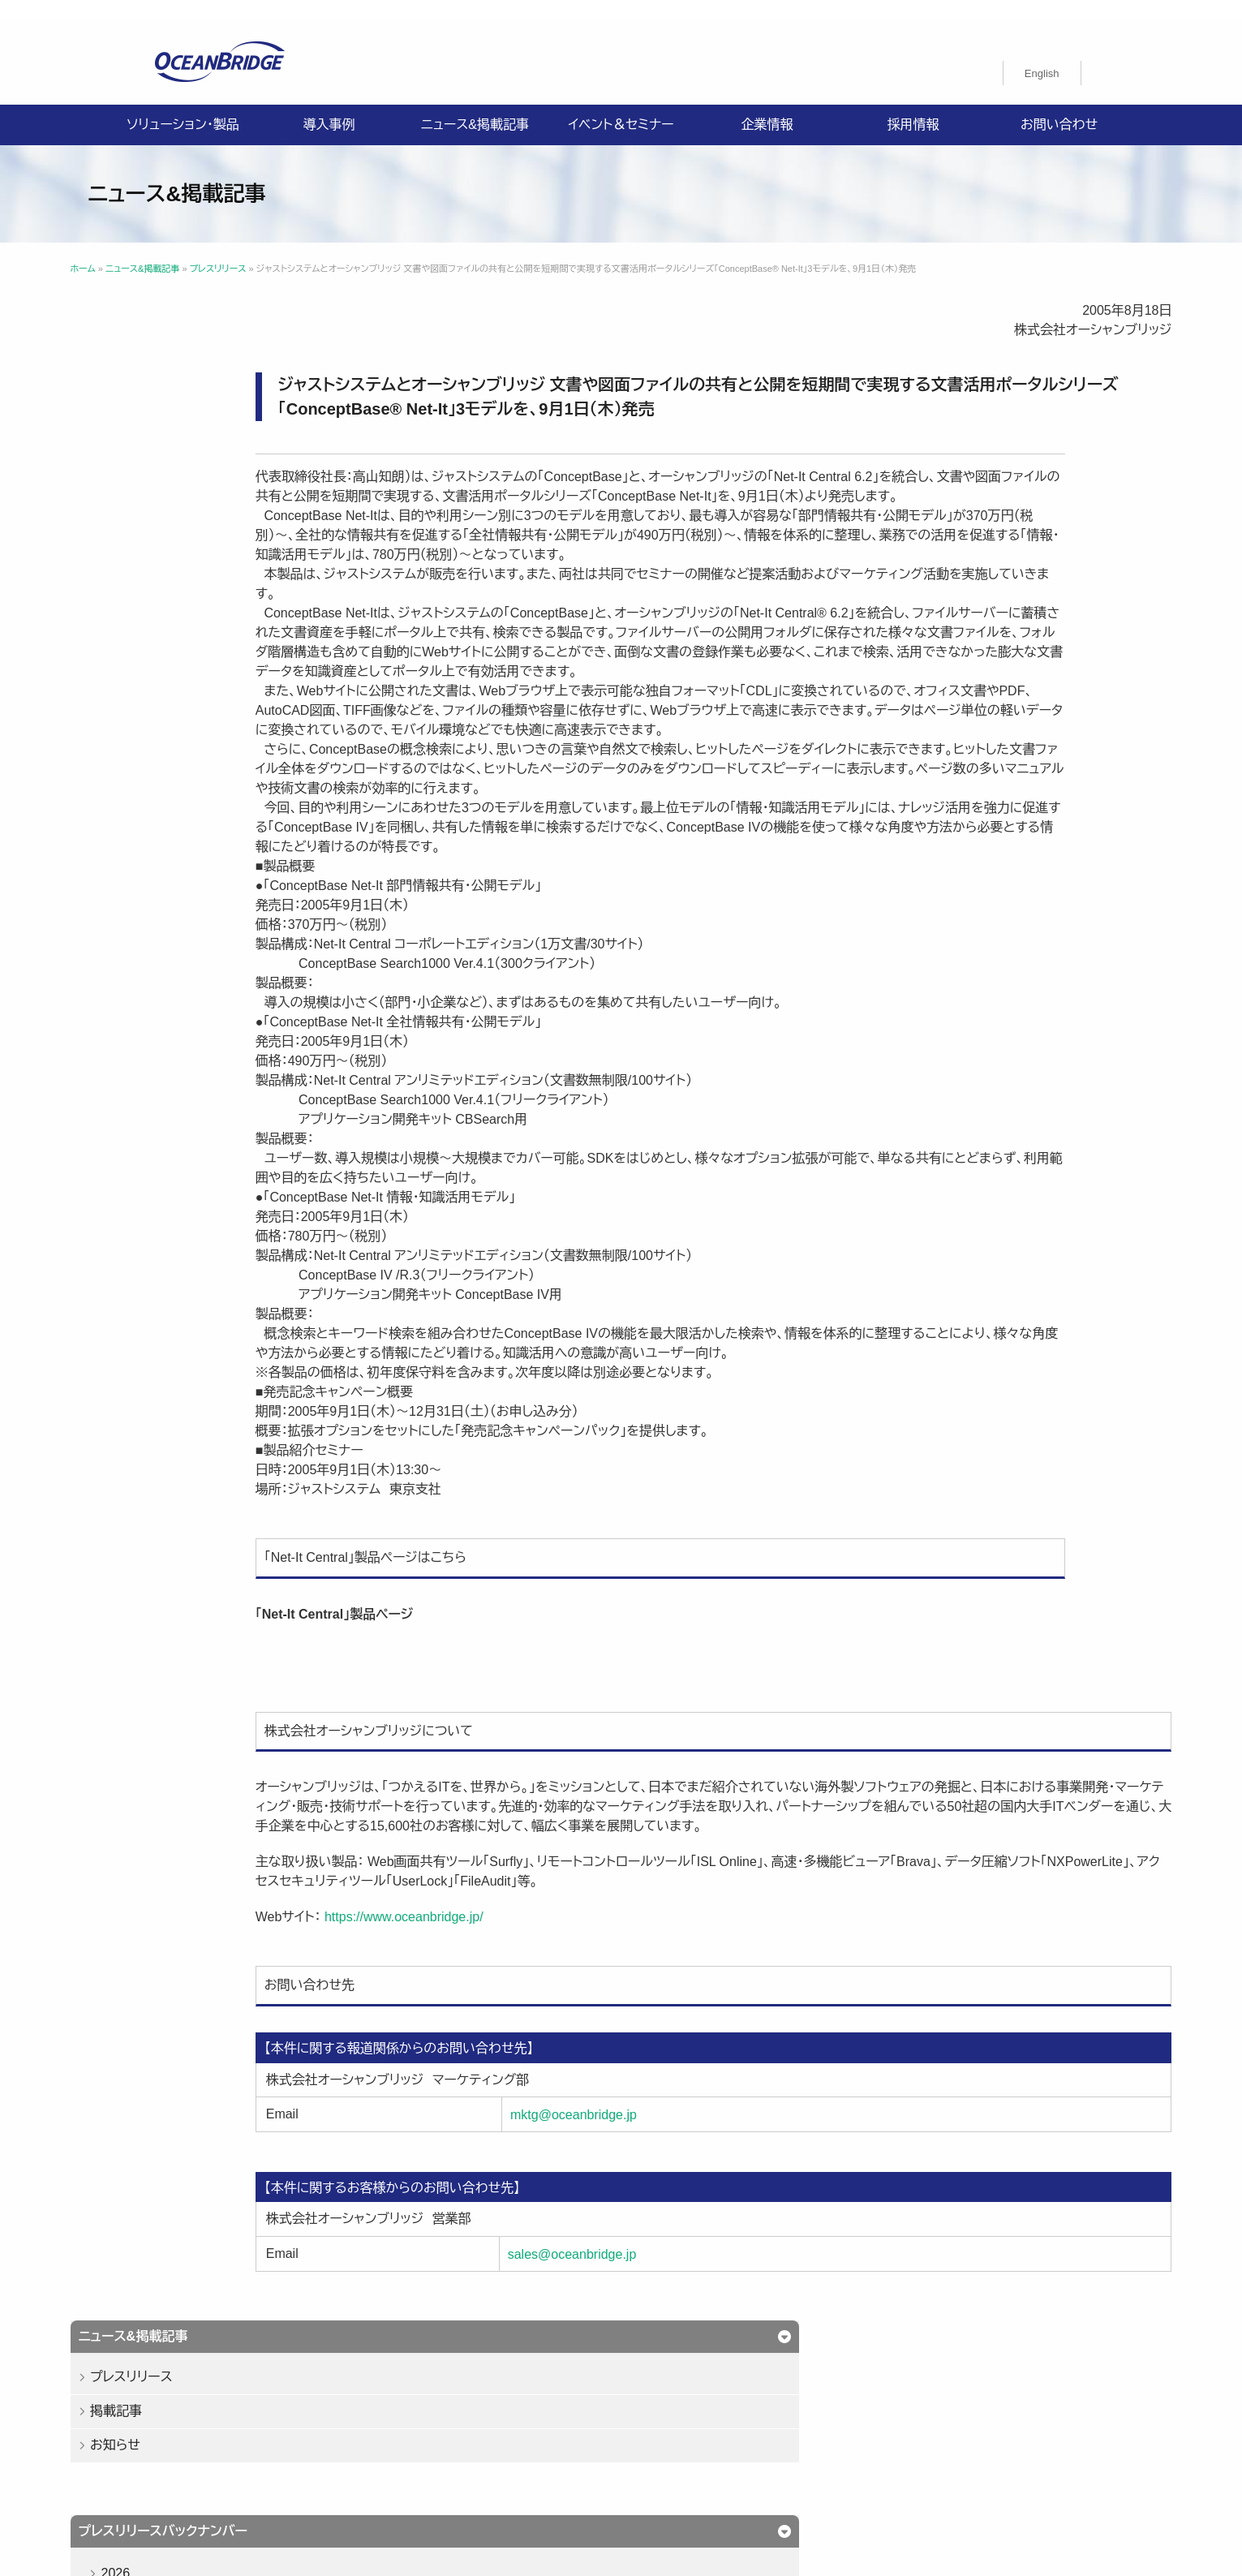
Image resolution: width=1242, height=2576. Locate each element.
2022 (199, 683)
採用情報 (913, 105)
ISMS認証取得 (721, 2427)
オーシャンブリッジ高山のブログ (820, 2447)
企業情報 (767, 105)
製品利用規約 (681, 2447)
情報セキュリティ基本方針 (594, 2427)
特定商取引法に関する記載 (851, 2427)
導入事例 (329, 105)
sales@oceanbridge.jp (672, 2313)
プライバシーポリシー (450, 2427)
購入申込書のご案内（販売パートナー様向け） (509, 2447)
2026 (199, 534)
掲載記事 (200, 372)
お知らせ (199, 406)
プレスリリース (215, 338)
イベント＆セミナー (620, 105)
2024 (199, 609)
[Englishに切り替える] (1042, 53)
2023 (199, 646)
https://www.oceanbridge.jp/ (571, 1975)
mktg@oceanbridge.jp (673, 2173)
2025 (199, 571)
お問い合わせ (1059, 105)
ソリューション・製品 (183, 105)
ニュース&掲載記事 (475, 105)
